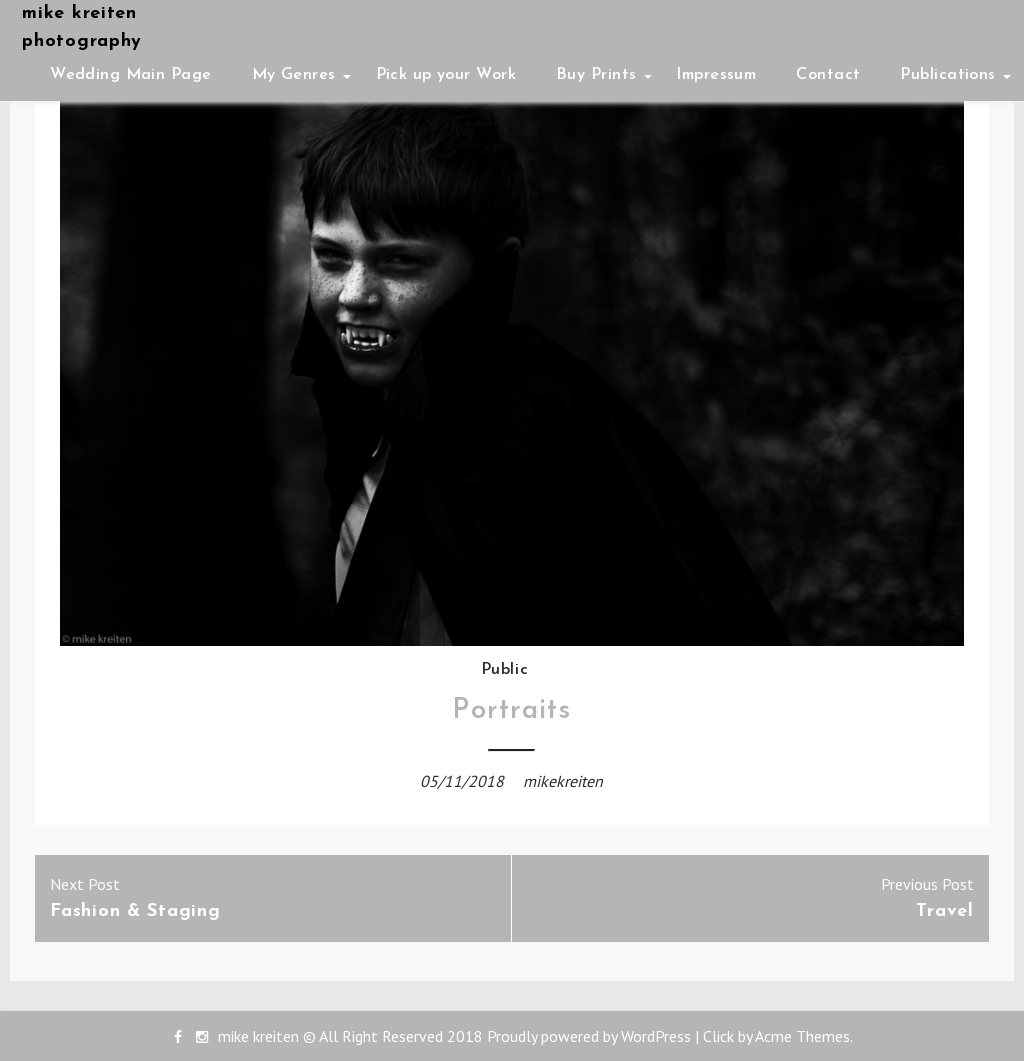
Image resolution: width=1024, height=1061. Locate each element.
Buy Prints (596, 75)
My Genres (294, 75)
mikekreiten (563, 781)
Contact (828, 75)
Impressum (716, 75)
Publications (947, 75)
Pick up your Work (446, 75)
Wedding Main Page (130, 75)
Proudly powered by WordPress (589, 1036)
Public (505, 670)
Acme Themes (802, 1036)
